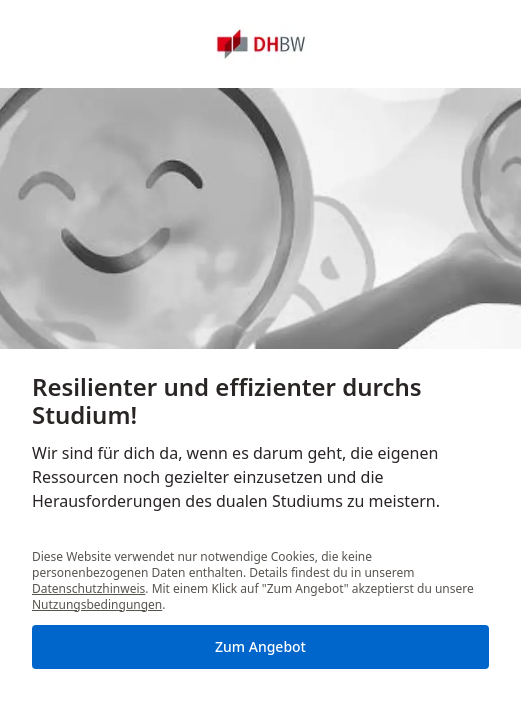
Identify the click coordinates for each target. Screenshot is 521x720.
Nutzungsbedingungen (97, 604)
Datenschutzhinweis (88, 588)
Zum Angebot (260, 646)
